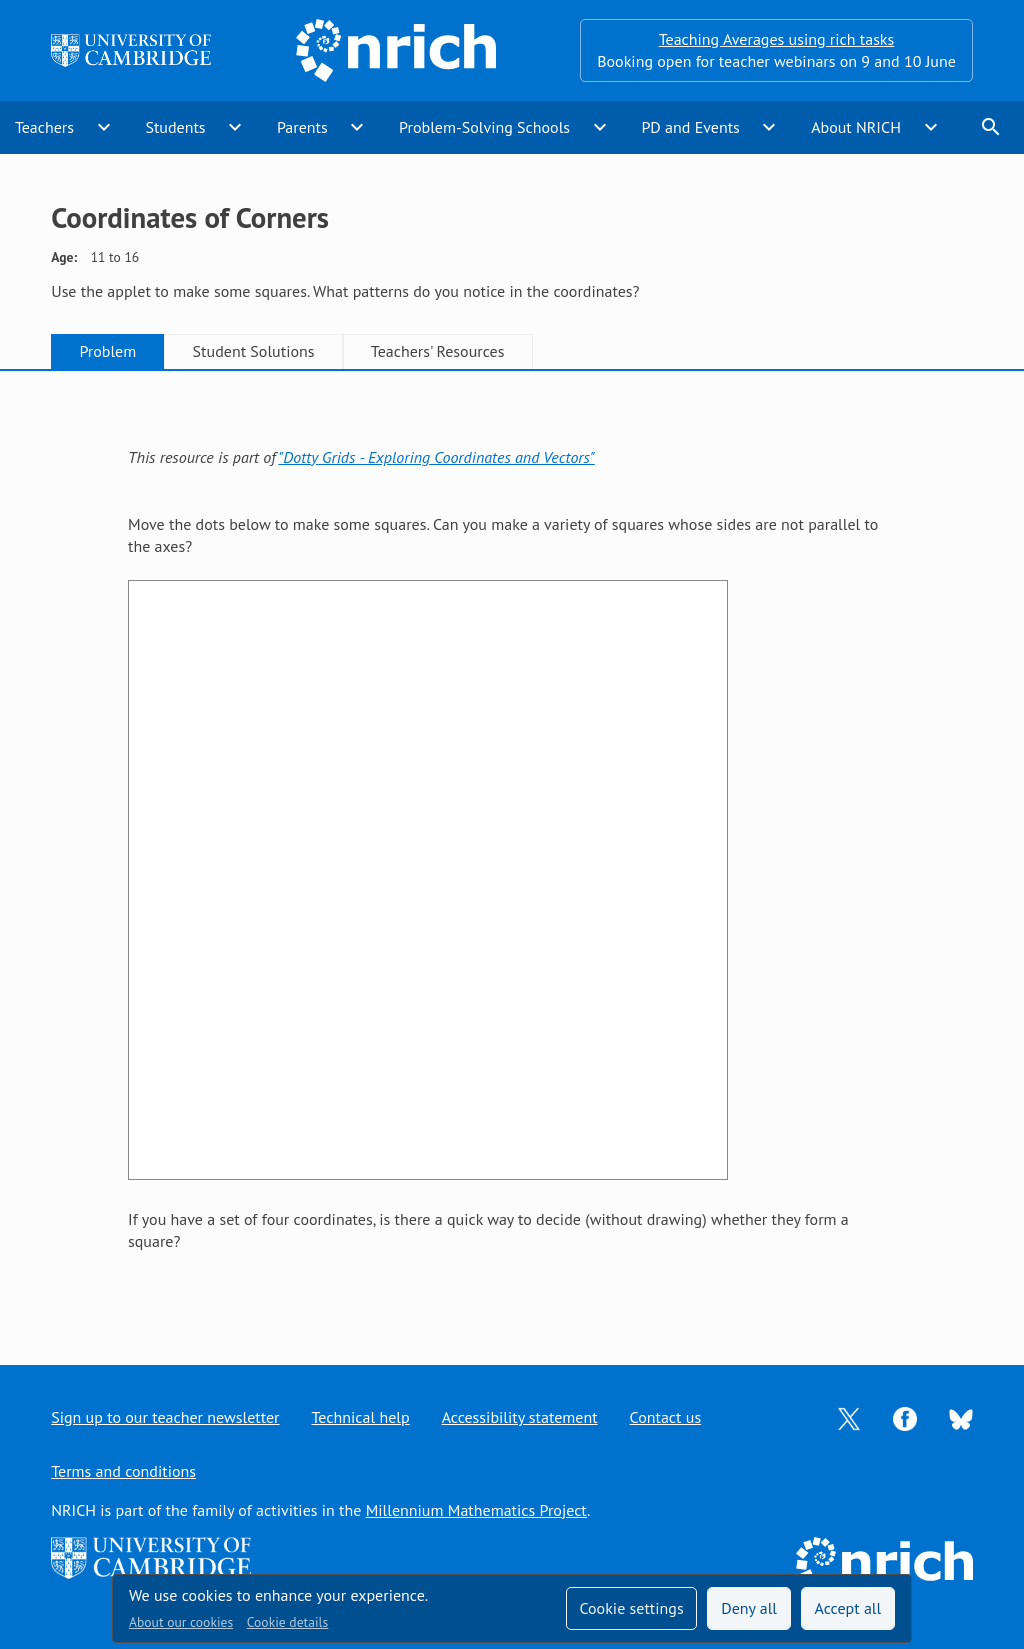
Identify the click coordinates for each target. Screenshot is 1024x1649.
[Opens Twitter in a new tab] (849, 1417)
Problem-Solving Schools (484, 127)
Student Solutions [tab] (254, 351)
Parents (302, 127)
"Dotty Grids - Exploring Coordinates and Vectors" (436, 457)
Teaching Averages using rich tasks (777, 39)
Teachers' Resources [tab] (438, 351)
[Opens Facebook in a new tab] (905, 1417)
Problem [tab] (107, 351)
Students (175, 127)
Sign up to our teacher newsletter (165, 1417)
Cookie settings (631, 1608)
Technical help (361, 1417)
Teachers (44, 127)
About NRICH (856, 127)
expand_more (104, 127)
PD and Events (690, 127)
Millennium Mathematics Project (476, 1510)
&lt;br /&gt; (428, 880)
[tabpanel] (512, 849)
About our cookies (181, 1622)
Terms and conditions (123, 1471)
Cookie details (287, 1622)
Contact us (666, 1417)
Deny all (749, 1608)
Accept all (848, 1608)
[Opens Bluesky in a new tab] (961, 1418)
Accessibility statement (520, 1417)
